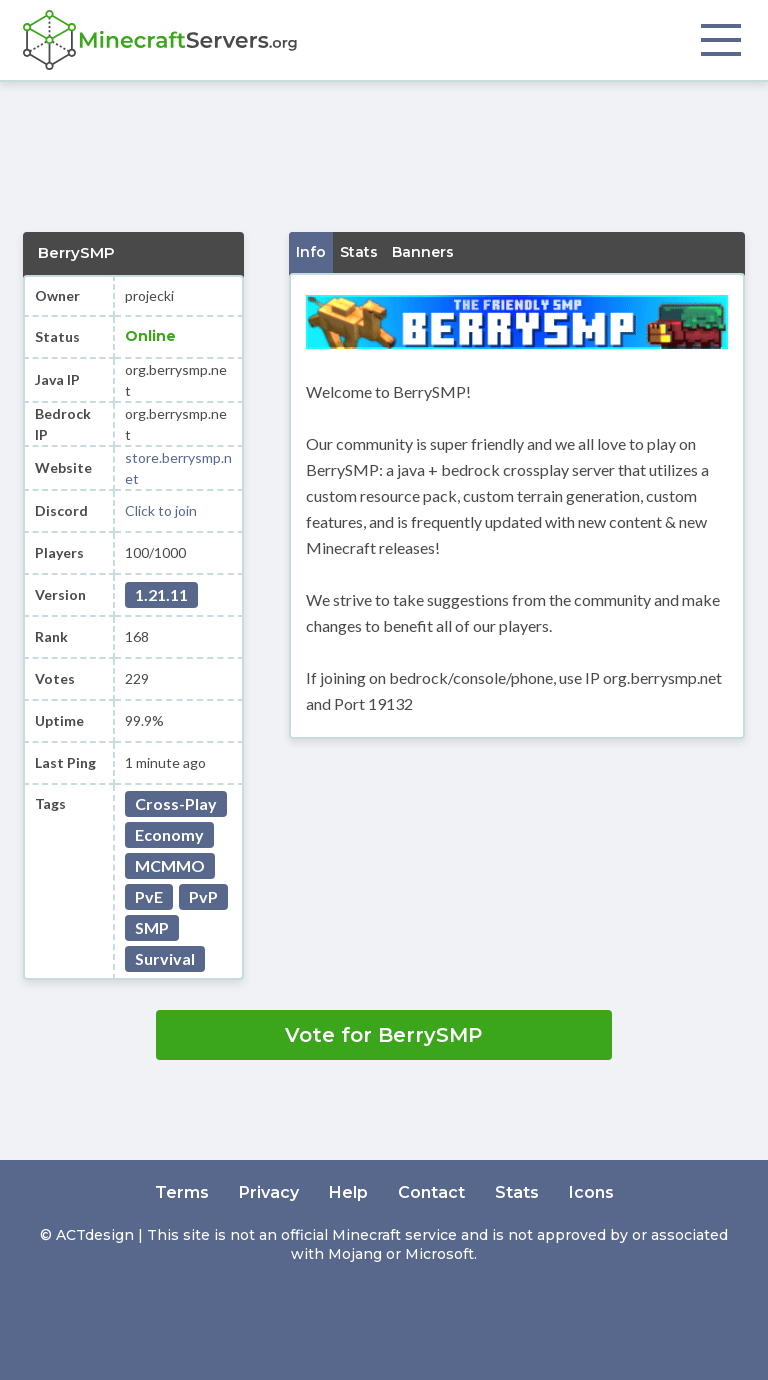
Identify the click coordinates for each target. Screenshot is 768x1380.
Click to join (161, 510)
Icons (591, 1192)
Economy (169, 834)
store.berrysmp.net (178, 468)
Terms (182, 1192)
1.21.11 (161, 594)
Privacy (269, 1192)
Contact (431, 1192)
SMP (152, 927)
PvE (149, 896)
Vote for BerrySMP (383, 1035)
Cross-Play (176, 803)
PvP (203, 896)
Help (348, 1192)
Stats (517, 1192)
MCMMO (170, 865)
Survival (165, 958)
